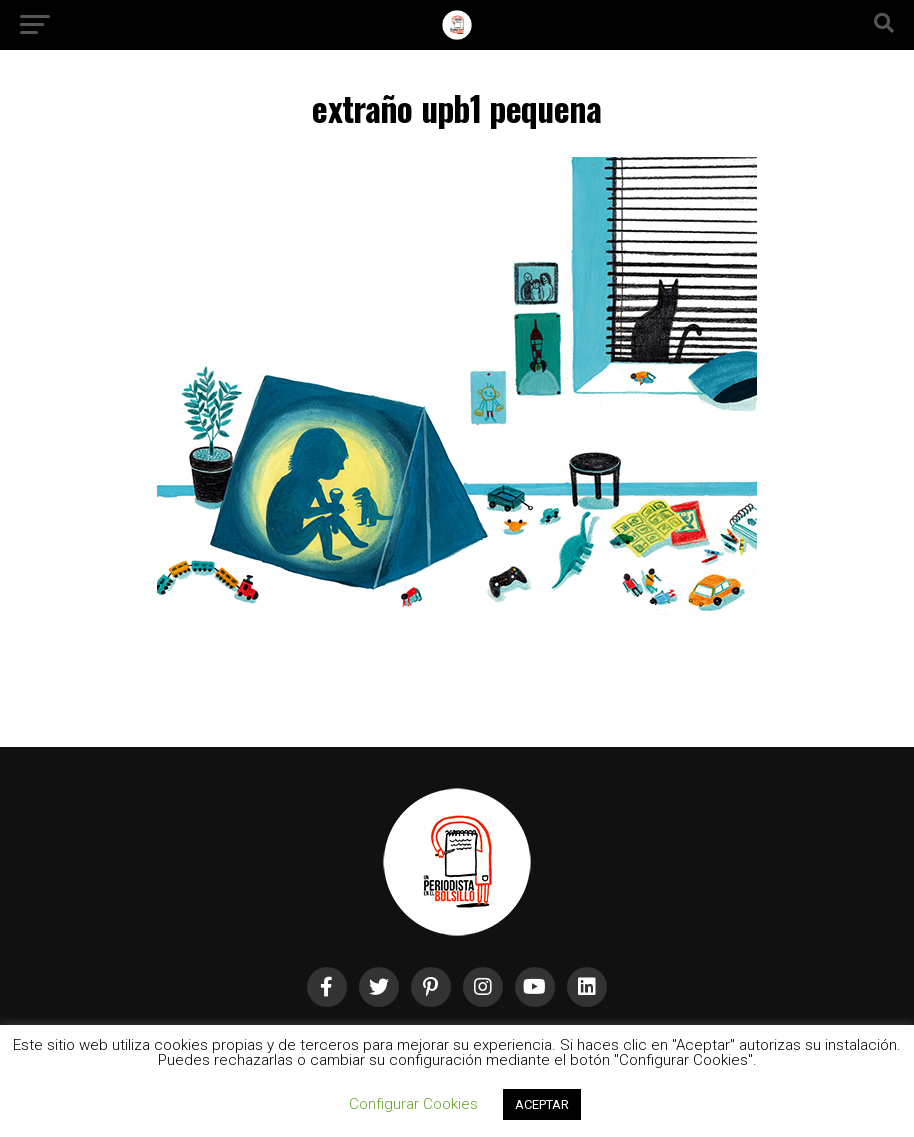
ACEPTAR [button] (542, 1104)
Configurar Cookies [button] (413, 1104)
